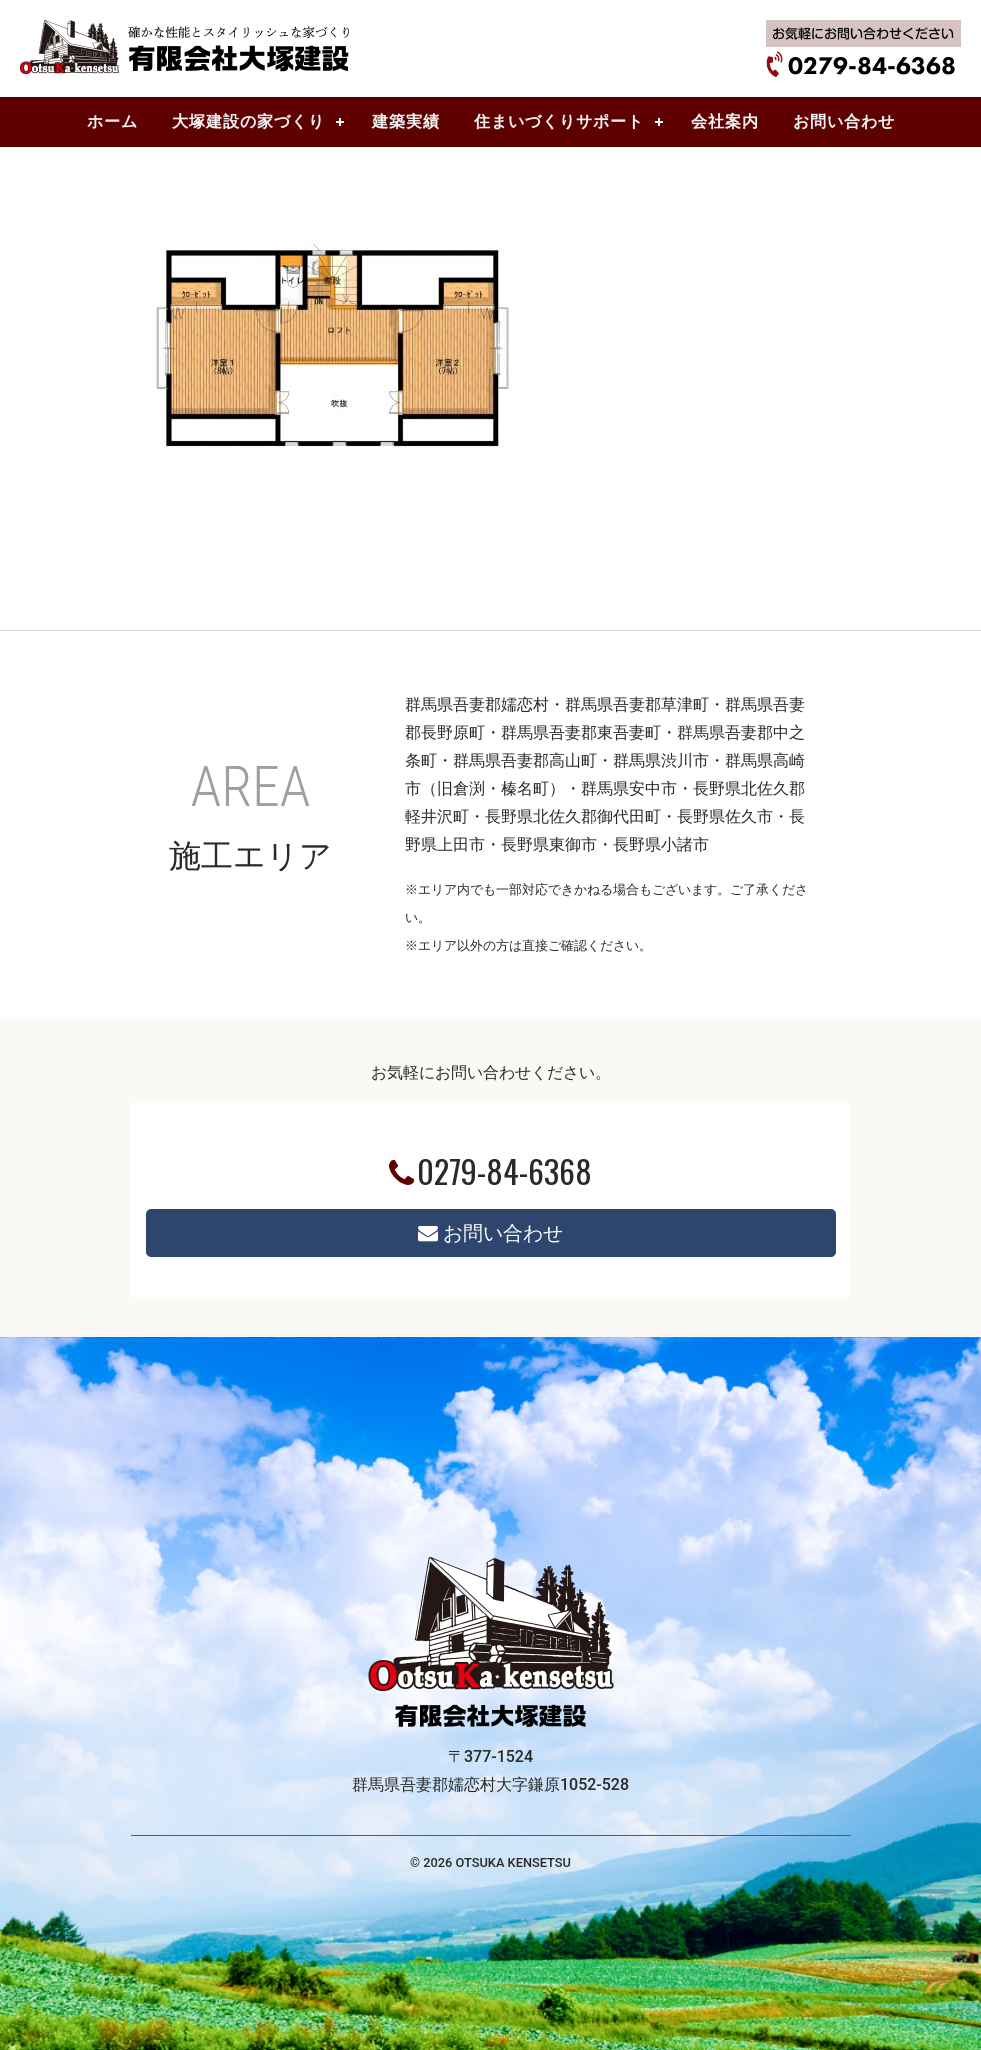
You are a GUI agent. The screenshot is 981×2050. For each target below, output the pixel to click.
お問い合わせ (490, 1233)
